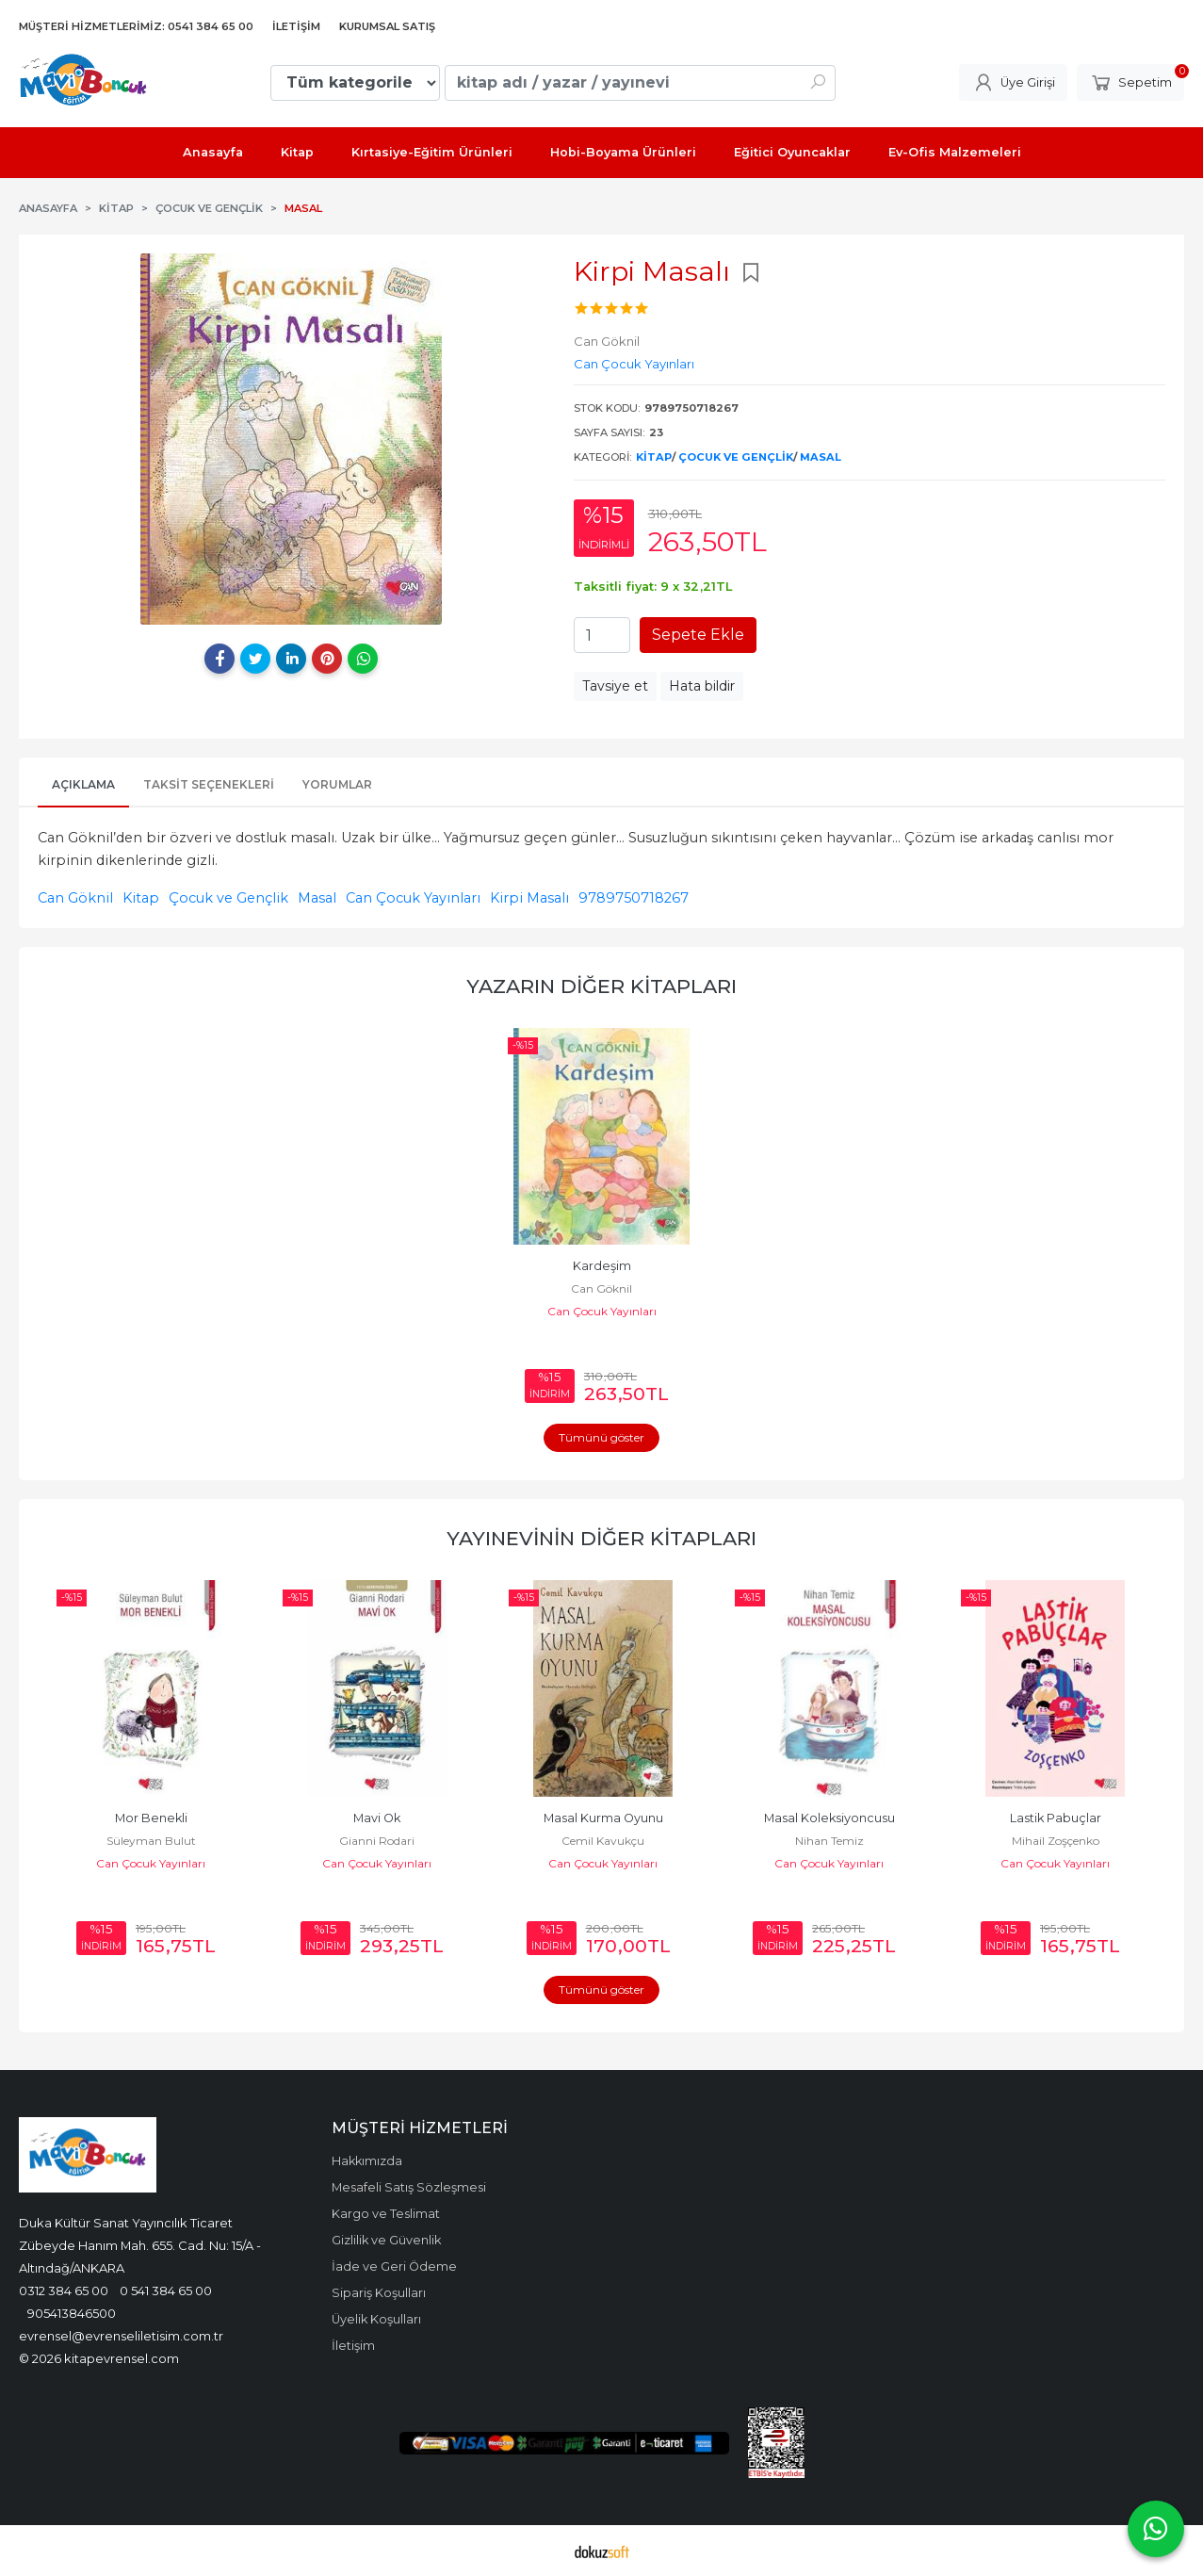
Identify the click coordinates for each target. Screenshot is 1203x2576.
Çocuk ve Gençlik (735, 457)
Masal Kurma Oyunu (829, 1818)
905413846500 (71, 2313)
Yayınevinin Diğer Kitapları (601, 1538)
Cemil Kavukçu (829, 1841)
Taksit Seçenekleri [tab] (208, 784)
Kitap (654, 457)
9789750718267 (633, 897)
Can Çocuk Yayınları (413, 897)
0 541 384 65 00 (166, 2290)
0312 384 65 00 (63, 2290)
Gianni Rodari (603, 1841)
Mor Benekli (377, 1818)
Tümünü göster (601, 1437)
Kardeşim (602, 1266)
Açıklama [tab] (83, 784)
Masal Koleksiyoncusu (1055, 1818)
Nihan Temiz (1055, 1841)
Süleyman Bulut (377, 1841)
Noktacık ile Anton (151, 1818)
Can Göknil (75, 897)
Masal (820, 457)
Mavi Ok (602, 1818)
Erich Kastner (151, 1841)
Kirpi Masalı (529, 897)
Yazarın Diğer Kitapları (601, 986)
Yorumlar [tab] (337, 784)
